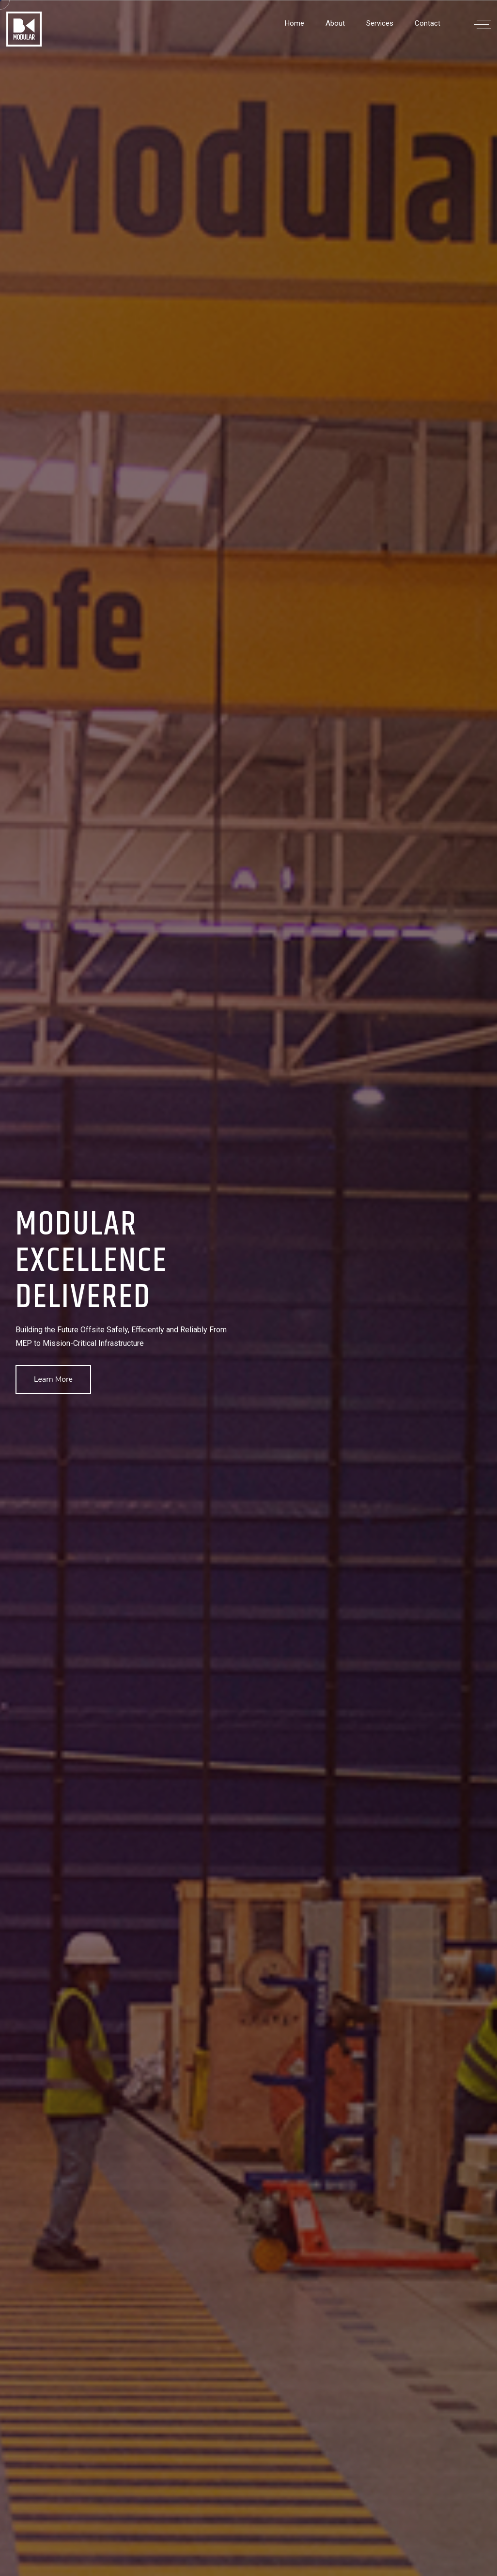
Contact (427, 23)
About (335, 23)
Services (379, 23)
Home (294, 23)
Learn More (53, 1379)
